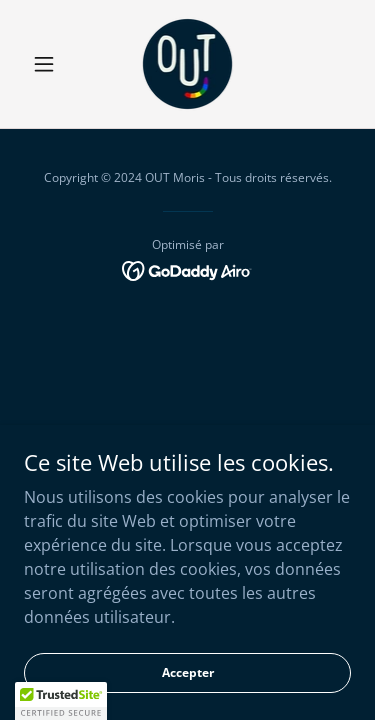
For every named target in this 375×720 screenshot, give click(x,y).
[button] (48, 64)
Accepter (188, 672)
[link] (188, 64)
